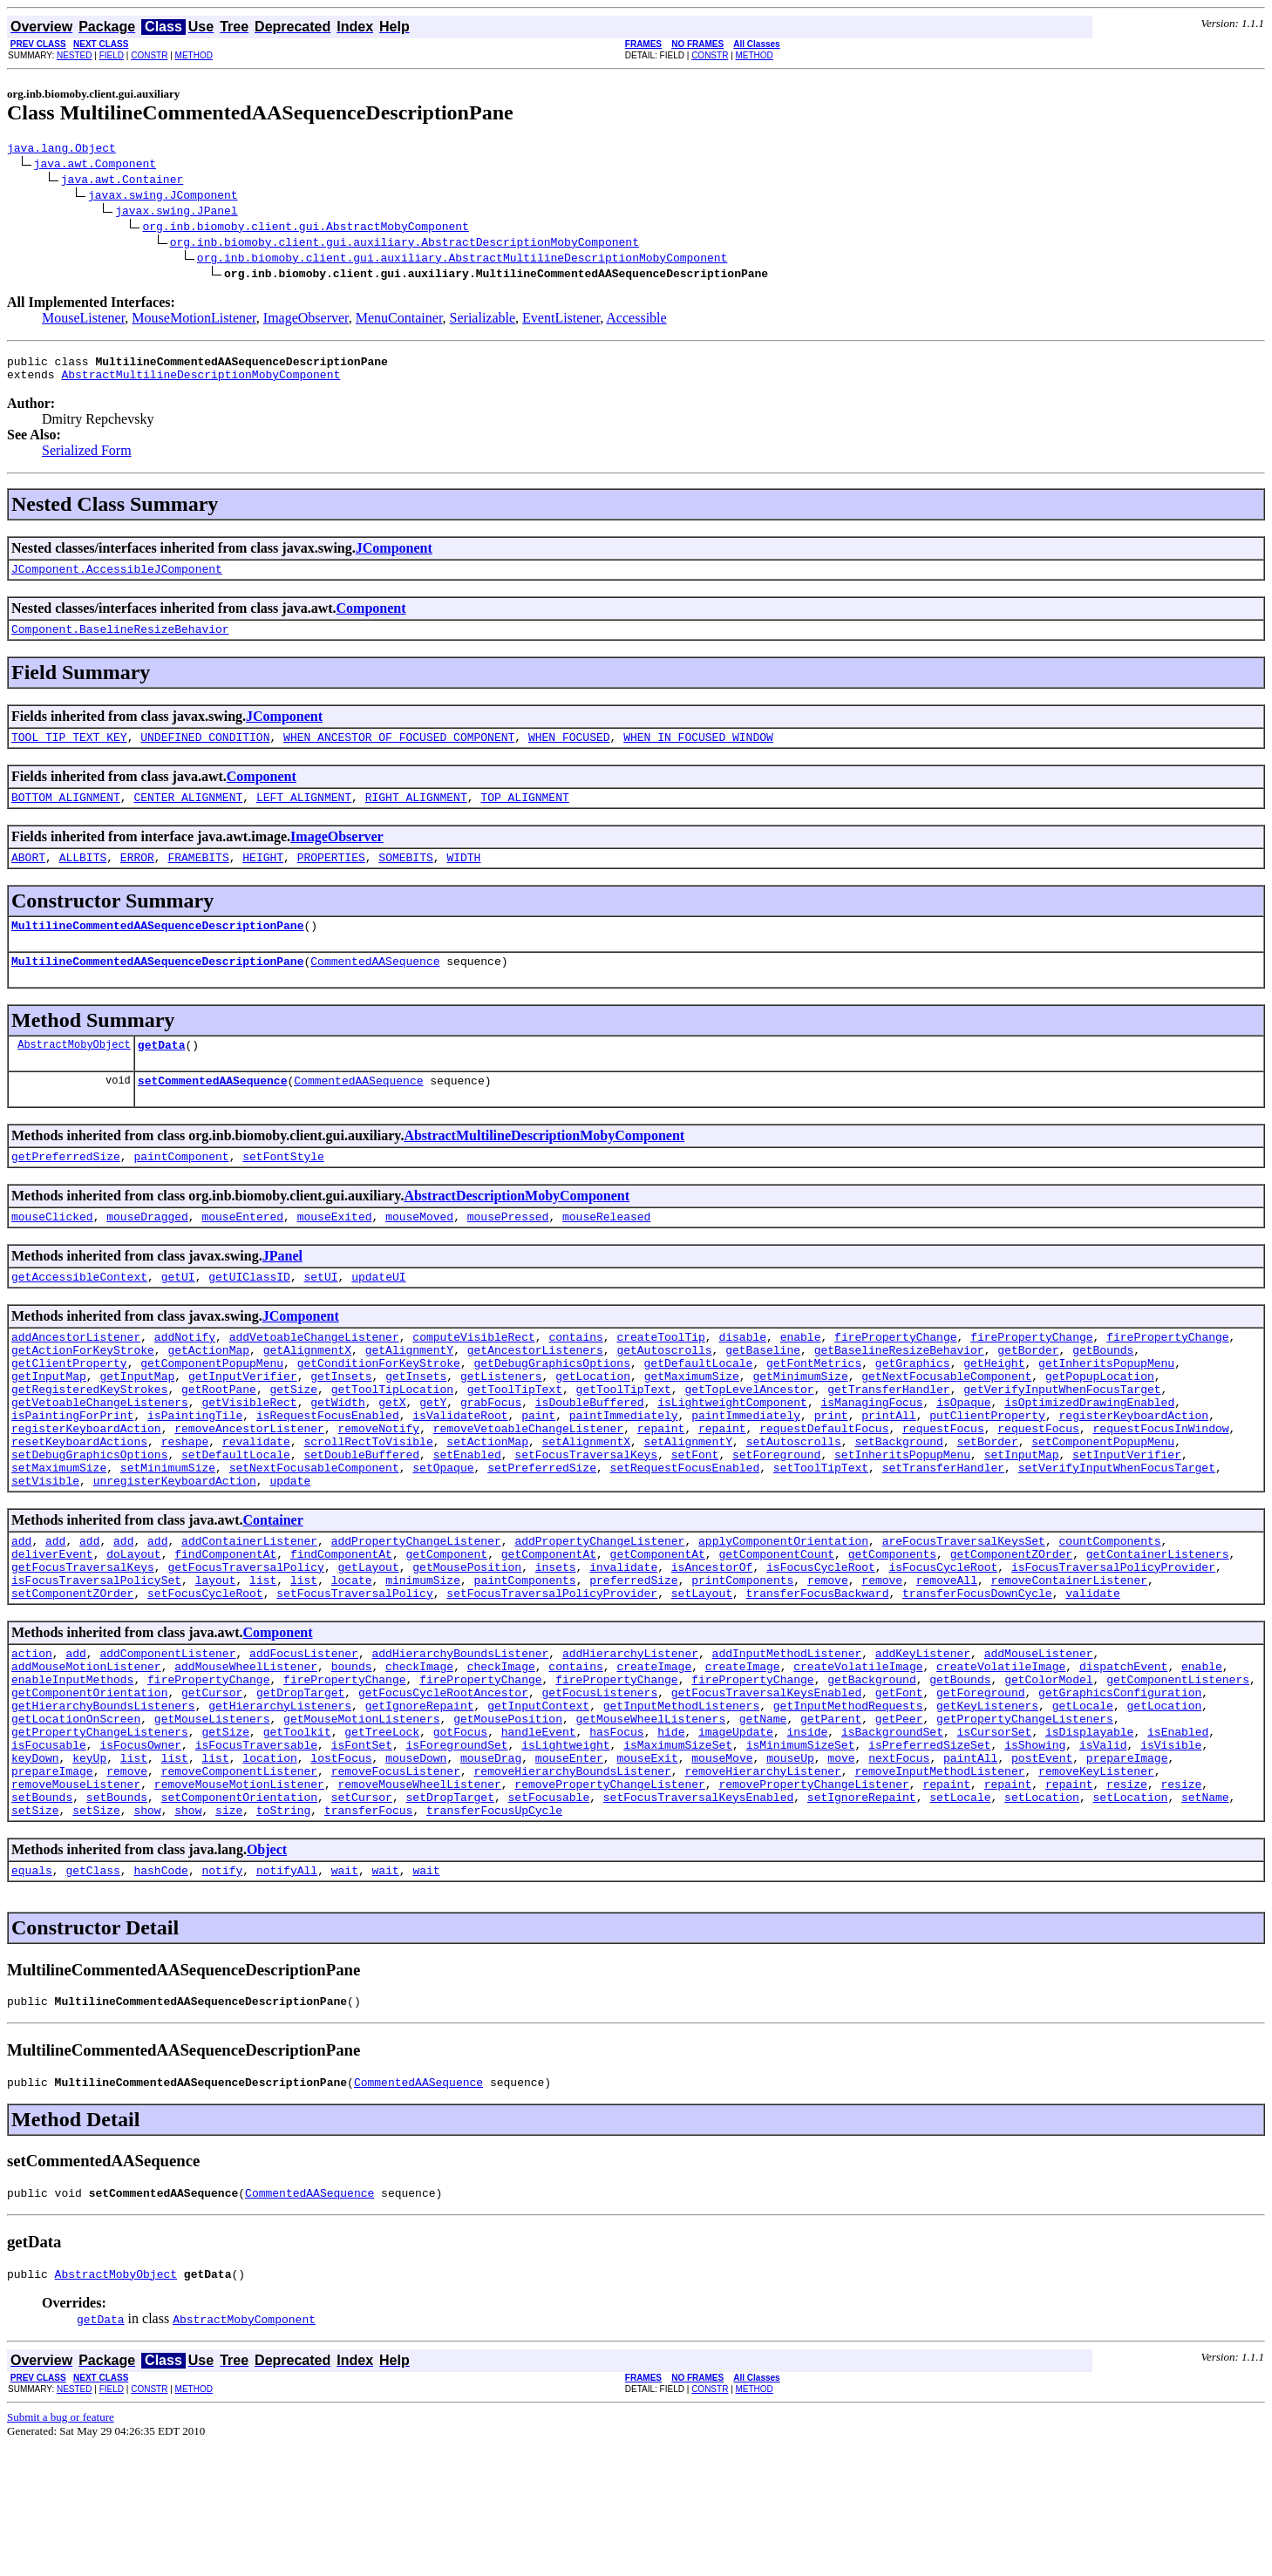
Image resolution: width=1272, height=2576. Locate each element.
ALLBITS (83, 878)
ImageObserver (306, 320)
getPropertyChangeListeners (1024, 1817)
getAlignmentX (307, 1394)
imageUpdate (735, 1833)
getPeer (899, 1817)
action (31, 1739)
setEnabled (467, 1519)
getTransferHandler (888, 1441)
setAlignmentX (586, 1504)
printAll (888, 1472)
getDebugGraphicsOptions (551, 1409)
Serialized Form (87, 458)
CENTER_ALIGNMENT (187, 815)
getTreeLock (381, 1833)
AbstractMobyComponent (244, 2449)
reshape (185, 1504)
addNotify (184, 1378)
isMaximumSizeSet (677, 1849)
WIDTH (463, 878)
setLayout (701, 1676)
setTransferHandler (943, 1535)
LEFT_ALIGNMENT (303, 815)
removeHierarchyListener (762, 1880)
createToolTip (660, 1378)
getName (763, 1817)
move (840, 1865)
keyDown (35, 1865)
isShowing (1034, 1849)
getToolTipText (514, 1441)
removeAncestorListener (249, 1488)
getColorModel (1048, 1770)
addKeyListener (922, 1739)
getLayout (367, 1645)
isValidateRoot (459, 1472)
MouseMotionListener (193, 320)
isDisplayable (1089, 1833)
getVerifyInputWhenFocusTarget (1061, 1441)
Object (267, 1967)
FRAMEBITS (197, 878)
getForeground (980, 1786)
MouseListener (83, 320)
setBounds (41, 1912)
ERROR (137, 878)
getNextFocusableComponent (946, 1425)
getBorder (1027, 1394)
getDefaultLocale (697, 1409)
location (269, 1865)
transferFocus (368, 1927)
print (831, 1472)
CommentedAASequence (374, 987)
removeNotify (378, 1488)
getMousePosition (466, 1645)
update (289, 1551)
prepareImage (1127, 1865)
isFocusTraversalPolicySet (96, 1661)
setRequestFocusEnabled (684, 1535)
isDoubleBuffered (589, 1457)
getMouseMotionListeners (361, 1817)
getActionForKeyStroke (82, 1394)
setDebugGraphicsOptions (89, 1519)
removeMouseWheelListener (418, 1896)
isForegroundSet (456, 1849)
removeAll (946, 1661)
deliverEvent (52, 1629)
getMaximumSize (691, 1425)
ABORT (28, 878)
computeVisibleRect (473, 1378)
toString (283, 1927)
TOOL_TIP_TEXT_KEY (69, 752)
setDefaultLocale (235, 1519)
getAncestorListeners (535, 1394)
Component (371, 618)
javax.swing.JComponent (163, 197)
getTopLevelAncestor (748, 1441)
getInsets (340, 1425)
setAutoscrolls (793, 1504)
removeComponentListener (239, 1880)
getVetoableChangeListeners (99, 1457)
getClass (92, 1990)
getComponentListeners (1177, 1770)
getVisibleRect (248, 1457)
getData (162, 1073)
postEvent (1041, 1865)
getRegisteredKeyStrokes (89, 1441)
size (228, 1927)
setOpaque (442, 1535)
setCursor (361, 1912)
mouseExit (646, 1865)
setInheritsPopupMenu (902, 1519)
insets (555, 1645)
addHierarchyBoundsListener (459, 1739)
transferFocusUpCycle (494, 1927)
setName (1205, 1912)
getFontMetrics (813, 1409)
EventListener (561, 320)
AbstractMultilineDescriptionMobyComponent (200, 382)
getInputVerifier (242, 1425)
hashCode (160, 1990)
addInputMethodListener (787, 1739)
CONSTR (149, 55)
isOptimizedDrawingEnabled (1089, 1457)
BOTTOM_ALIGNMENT (65, 815)
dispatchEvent (1123, 1755)
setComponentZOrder (72, 1676)
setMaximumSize (58, 1535)
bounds (351, 1755)
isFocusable (48, 1849)
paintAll (970, 1865)
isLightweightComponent (732, 1457)
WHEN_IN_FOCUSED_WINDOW (698, 752)
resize (1126, 1896)
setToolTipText (820, 1535)
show (146, 1927)
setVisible (45, 1551)
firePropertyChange (895, 1378)
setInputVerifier (1126, 1519)
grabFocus (490, 1457)
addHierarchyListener (630, 1739)
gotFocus (460, 1833)
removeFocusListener (395, 1880)
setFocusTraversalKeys (585, 1519)
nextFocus (898, 1865)
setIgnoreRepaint (861, 1912)
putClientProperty (987, 1472)
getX (391, 1457)
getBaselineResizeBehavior (899, 1394)
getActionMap (208, 1394)
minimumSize (422, 1661)
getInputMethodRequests (848, 1802)
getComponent (446, 1629)
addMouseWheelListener (245, 1755)
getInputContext (538, 1802)
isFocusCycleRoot (820, 1645)
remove (827, 1661)
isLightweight (565, 1849)
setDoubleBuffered (361, 1519)
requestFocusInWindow (1160, 1488)
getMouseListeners (212, 1817)
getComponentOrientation (89, 1786)
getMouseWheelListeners (650, 1817)
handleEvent (538, 1833)
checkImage (419, 1755)
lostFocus (340, 1865)
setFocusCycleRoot (205, 1676)
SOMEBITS (405, 878)
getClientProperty (69, 1409)
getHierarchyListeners (279, 1802)
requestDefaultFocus (823, 1488)
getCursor (211, 1786)
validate (1092, 1676)
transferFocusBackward (816, 1676)
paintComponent (180, 1190)
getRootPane (218, 1441)
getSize (293, 1441)
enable (800, 1378)
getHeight (993, 1409)
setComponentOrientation (239, 1912)
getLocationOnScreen (75, 1817)
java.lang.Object (61, 150)
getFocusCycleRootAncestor (443, 1786)
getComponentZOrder (1011, 1629)
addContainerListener (249, 1613)
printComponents (742, 1661)
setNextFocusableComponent (314, 1535)
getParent (830, 1817)
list (262, 1661)
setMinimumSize (167, 1535)
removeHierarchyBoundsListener (571, 1880)
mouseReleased (606, 1253)
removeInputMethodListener (939, 1880)
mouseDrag (490, 1865)
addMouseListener (1038, 1739)
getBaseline (762, 1394)
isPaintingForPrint (72, 1472)
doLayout (133, 1629)
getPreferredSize (65, 1190)
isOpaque (963, 1457)
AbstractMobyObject (74, 1072)
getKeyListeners (987, 1802)
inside (806, 1833)
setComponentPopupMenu (1102, 1504)
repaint (661, 1488)
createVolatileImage (857, 1755)
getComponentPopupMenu (211, 1409)
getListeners (501, 1425)
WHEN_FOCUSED (569, 752)
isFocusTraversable (256, 1849)
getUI (178, 1315)
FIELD (111, 55)
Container (272, 1590)
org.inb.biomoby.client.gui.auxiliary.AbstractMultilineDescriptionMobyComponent (462, 260)
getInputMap (48, 1425)
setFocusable (548, 1912)
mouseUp (790, 1865)
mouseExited (334, 1253)
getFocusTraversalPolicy (245, 1645)
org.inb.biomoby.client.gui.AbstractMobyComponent (305, 228)
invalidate (623, 1645)
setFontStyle (283, 1190)
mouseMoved (419, 1253)
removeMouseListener (75, 1896)
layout (215, 1661)
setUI (320, 1315)
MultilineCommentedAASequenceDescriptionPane (157, 948)
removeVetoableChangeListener (528, 1488)
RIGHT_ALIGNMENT (416, 815)
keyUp (89, 1865)
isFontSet (361, 1849)
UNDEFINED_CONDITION (204, 752)
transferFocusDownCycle (977, 1676)
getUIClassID (249, 1315)
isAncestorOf (712, 1645)
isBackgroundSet (892, 1833)
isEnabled (1177, 1833)
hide (670, 1833)
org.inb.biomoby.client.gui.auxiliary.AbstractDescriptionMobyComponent (404, 244)
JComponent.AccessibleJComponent (116, 579)
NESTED (74, 55)
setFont (695, 1519)
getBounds (1102, 1394)
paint (538, 1472)
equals (31, 1990)
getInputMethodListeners (681, 1802)
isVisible (1170, 1849)
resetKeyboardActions (79, 1504)
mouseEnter (569, 1865)
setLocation (1041, 1912)
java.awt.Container (122, 181)
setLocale (959, 1912)
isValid (1103, 1849)
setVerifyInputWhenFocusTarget (1116, 1535)
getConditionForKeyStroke (378, 1409)
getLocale (1082, 1802)
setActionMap (487, 1504)
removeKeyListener (1096, 1880)
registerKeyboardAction (1133, 1472)
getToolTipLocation (392, 1441)
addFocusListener (303, 1739)
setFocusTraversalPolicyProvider (551, 1676)
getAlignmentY (409, 1394)
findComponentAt (225, 1629)
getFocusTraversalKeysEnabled (766, 1786)
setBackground (898, 1504)
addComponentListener (167, 1739)
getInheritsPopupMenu (1106, 1409)
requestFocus (943, 1488)
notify (221, 1990)
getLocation (592, 1425)
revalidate (256, 1504)
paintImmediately (623, 1472)
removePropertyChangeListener (609, 1896)
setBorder (986, 1504)
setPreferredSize (541, 1535)
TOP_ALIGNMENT (524, 815)
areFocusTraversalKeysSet (963, 1613)
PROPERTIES (331, 878)
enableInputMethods (72, 1770)
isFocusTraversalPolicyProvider (1113, 1645)
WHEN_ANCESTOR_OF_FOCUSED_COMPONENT (398, 752)
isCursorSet (993, 1833)
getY (432, 1457)
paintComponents (525, 1661)
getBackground (871, 1770)
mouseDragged (147, 1253)
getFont (899, 1786)
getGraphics (912, 1409)
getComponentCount (776, 1629)
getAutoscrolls (663, 1394)
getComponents (892, 1629)
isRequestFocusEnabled (327, 1472)
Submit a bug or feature (60, 2547)
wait (344, 1990)
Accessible (636, 320)
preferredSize (633, 1661)
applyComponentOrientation (783, 1613)
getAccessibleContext (79, 1315)
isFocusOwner (140, 1849)
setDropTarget (449, 1912)
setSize (35, 1927)
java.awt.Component (95, 165)
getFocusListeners (599, 1786)
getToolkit (297, 1833)
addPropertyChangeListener (416, 1613)
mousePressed (508, 1253)
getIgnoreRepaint (419, 1802)
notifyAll (286, 1990)
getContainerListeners (1157, 1629)
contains (575, 1378)
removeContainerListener (1068, 1661)
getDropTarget (300, 1786)
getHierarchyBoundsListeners (103, 1802)
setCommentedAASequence (213, 1111)
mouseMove (721, 1865)
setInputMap (1021, 1519)
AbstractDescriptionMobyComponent (516, 1229)
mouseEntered (242, 1253)
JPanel (282, 1292)
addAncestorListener (75, 1378)
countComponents (1109, 1613)
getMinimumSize (799, 1425)
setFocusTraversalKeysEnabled (698, 1912)
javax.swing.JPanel (176, 213)
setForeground (776, 1519)
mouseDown (415, 1865)
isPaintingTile (194, 1472)
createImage (653, 1755)
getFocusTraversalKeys (82, 1645)
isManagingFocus (871, 1457)
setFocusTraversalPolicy (354, 1676)
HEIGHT (262, 878)
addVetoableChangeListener (314, 1378)
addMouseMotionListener (86, 1755)
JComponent (394, 555)
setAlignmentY (688, 1504)
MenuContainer (399, 320)
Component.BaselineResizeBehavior (120, 641)
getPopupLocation (1099, 1425)
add (21, 1613)
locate (351, 1661)
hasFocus (616, 1833)
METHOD (194, 55)
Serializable (483, 320)
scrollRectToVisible (367, 1504)
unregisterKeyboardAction (174, 1551)
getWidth (337, 1457)
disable (742, 1378)
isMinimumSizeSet (800, 1849)
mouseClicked (52, 1253)
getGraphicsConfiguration (1119, 1786)
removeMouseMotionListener (239, 1896)
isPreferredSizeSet (929, 1849)
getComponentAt (548, 1629)
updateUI (378, 1315)
